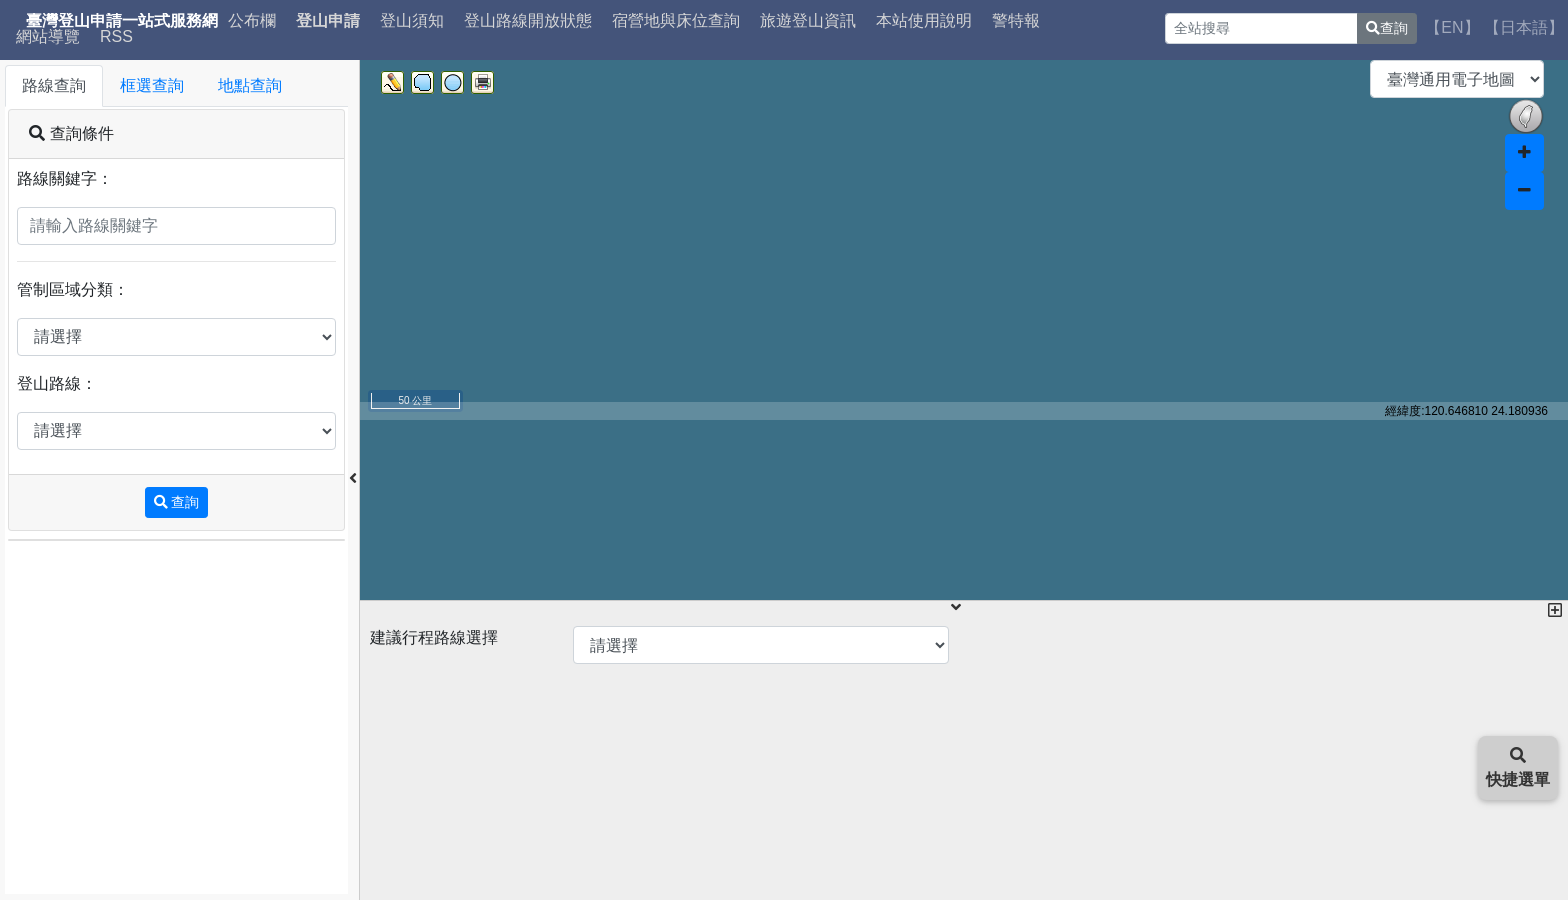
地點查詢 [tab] (250, 85)
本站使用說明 (924, 21)
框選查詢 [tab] (152, 85)
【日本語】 (1524, 27)
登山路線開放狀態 (528, 21)
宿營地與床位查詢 (676, 21)
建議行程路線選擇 (434, 637)
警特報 (1016, 21)
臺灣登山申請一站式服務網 (122, 21)
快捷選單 (1518, 767)
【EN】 (1452, 27)
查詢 (1387, 28)
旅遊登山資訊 (808, 21)
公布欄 (252, 21)
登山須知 (412, 21)
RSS (116, 37)
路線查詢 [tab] (54, 85)
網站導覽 (48, 37)
